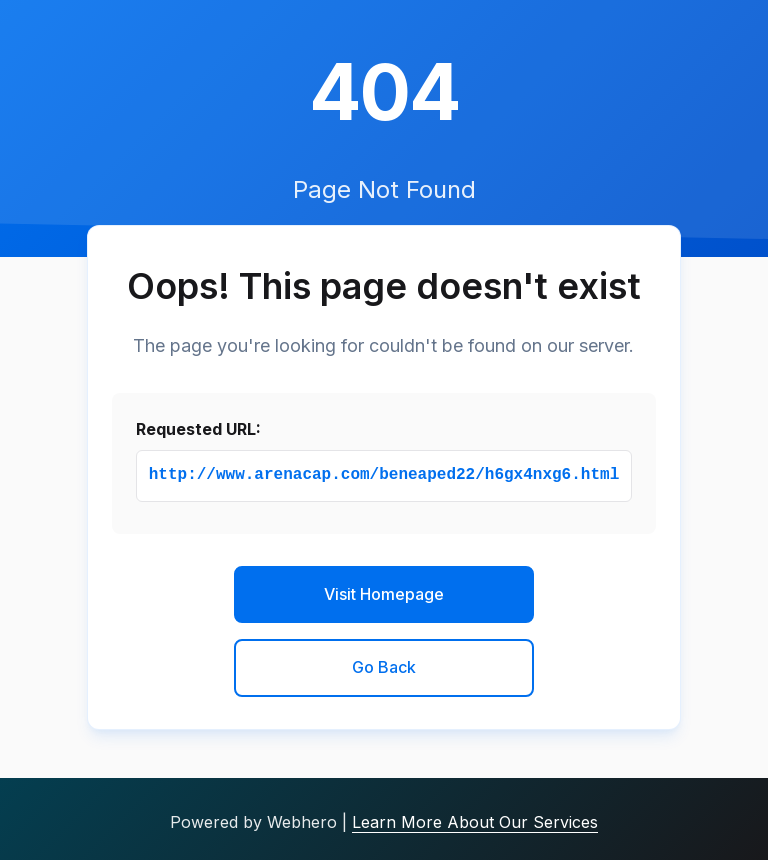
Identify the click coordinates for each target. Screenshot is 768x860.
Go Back (384, 667)
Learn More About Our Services (475, 822)
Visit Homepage (384, 594)
